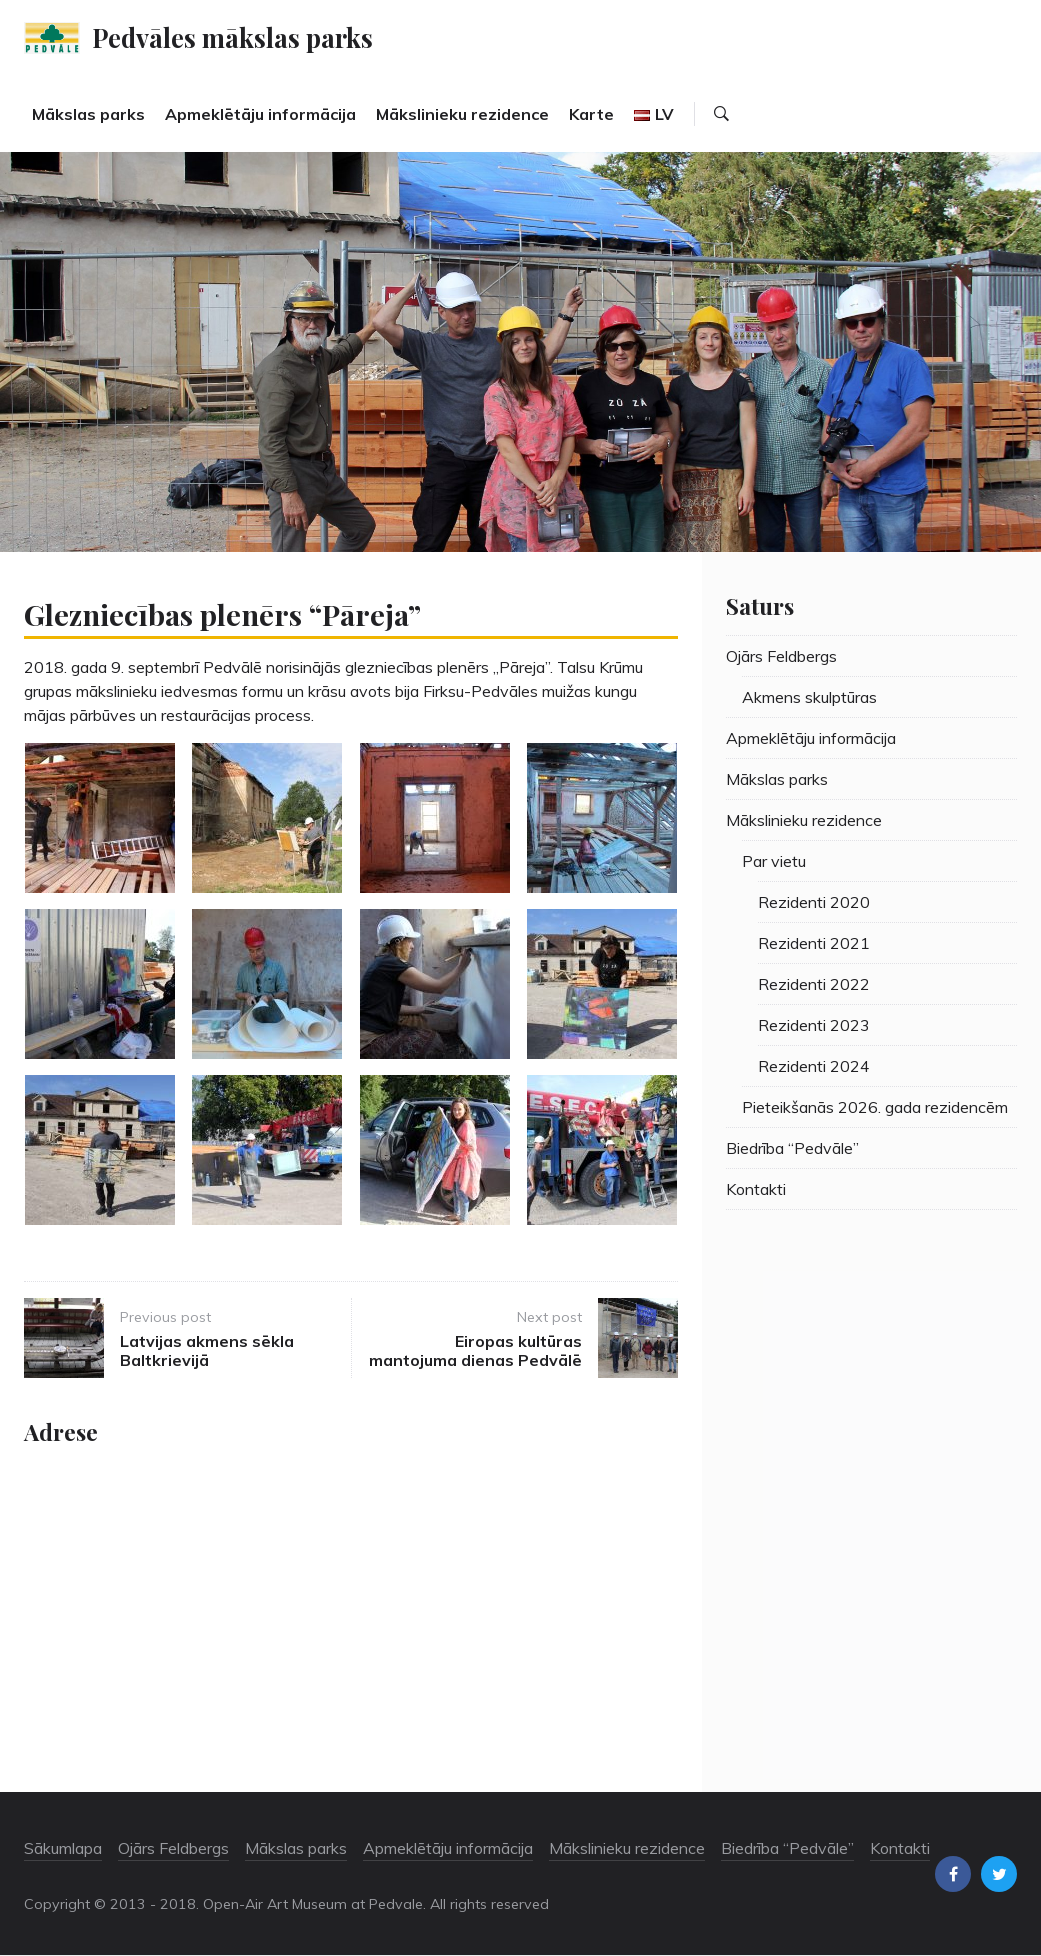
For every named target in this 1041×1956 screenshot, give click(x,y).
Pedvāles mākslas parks (232, 37)
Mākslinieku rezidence (462, 114)
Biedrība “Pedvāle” (792, 1148)
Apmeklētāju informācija (260, 114)
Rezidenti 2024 (814, 1066)
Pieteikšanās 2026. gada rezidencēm (875, 1107)
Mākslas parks (88, 114)
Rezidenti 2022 (814, 984)
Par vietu (774, 861)
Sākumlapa (63, 1848)
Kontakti (756, 1189)
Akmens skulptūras (809, 697)
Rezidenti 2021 (814, 943)
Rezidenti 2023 (814, 1025)
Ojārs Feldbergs (781, 656)
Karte (591, 114)
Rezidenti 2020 (814, 902)
